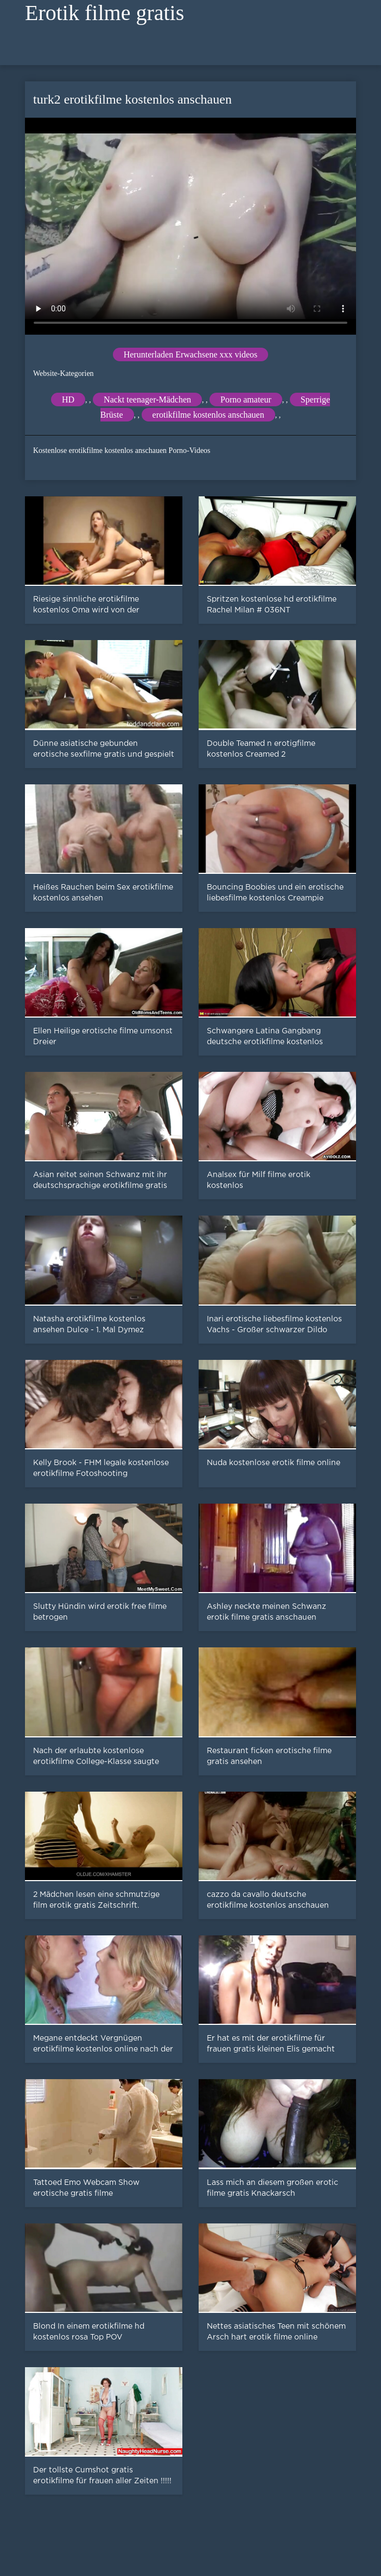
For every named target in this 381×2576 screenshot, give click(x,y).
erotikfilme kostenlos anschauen (208, 414)
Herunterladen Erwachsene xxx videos (191, 354)
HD (68, 399)
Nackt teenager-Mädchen (147, 399)
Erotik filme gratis (104, 13)
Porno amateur (245, 399)
